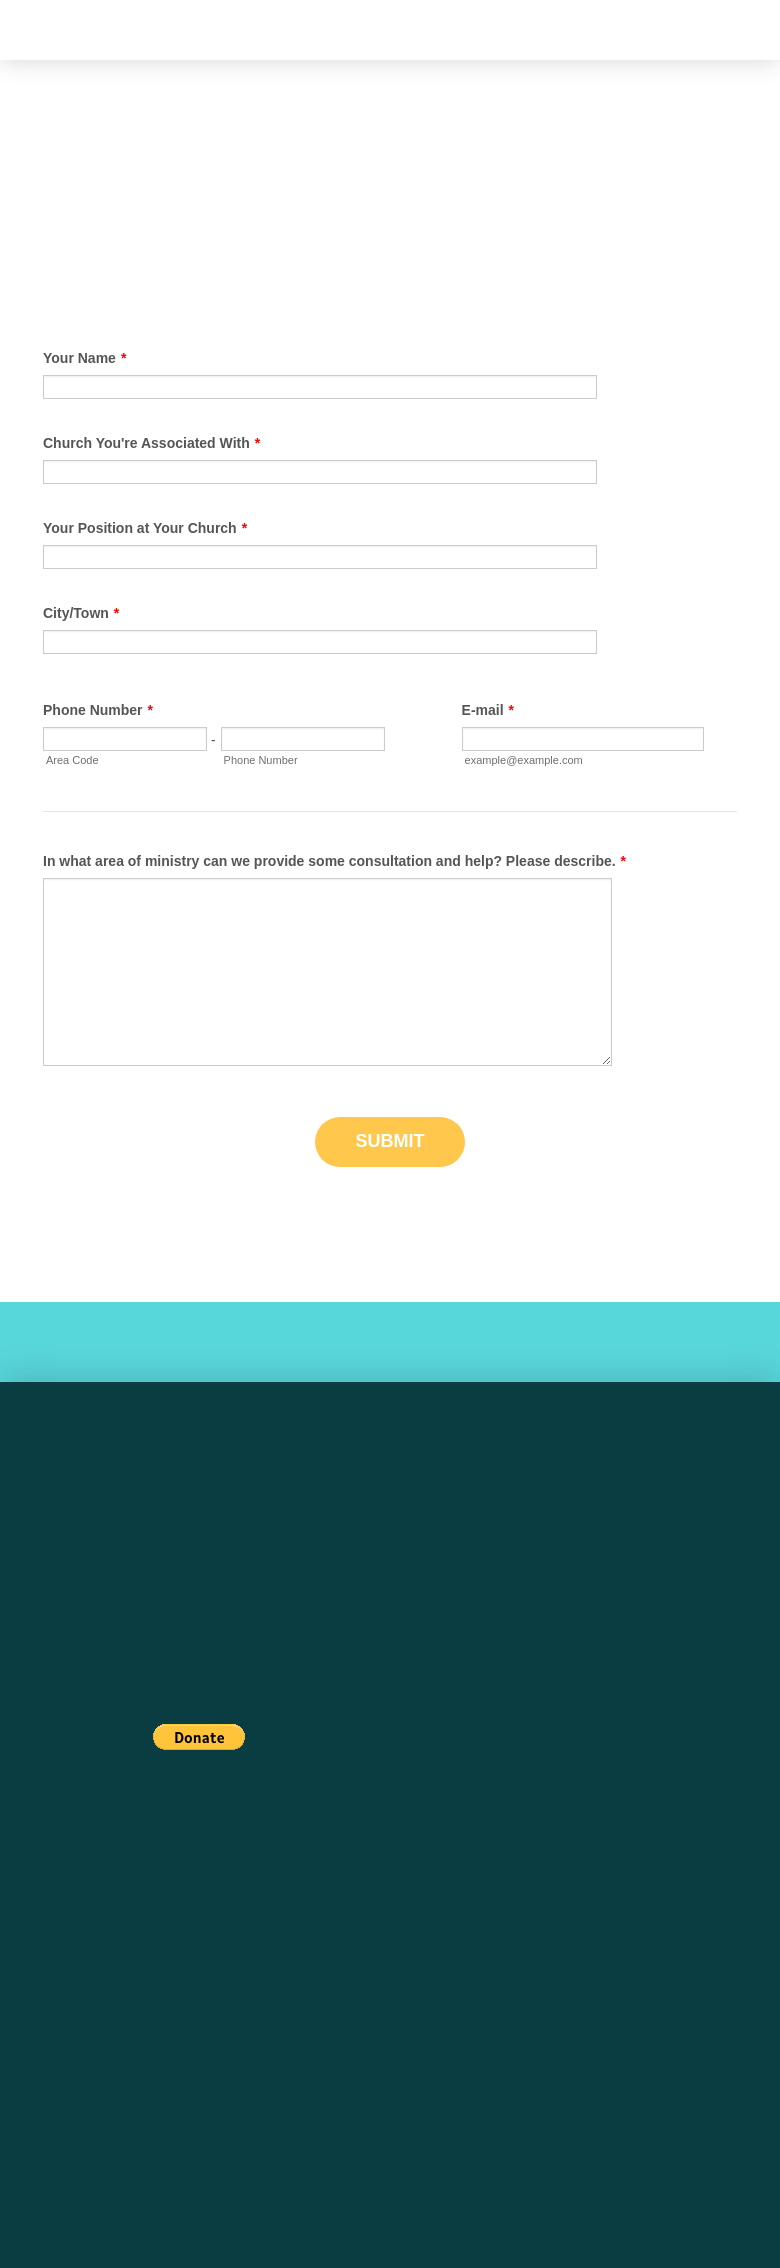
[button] (40, 30)
